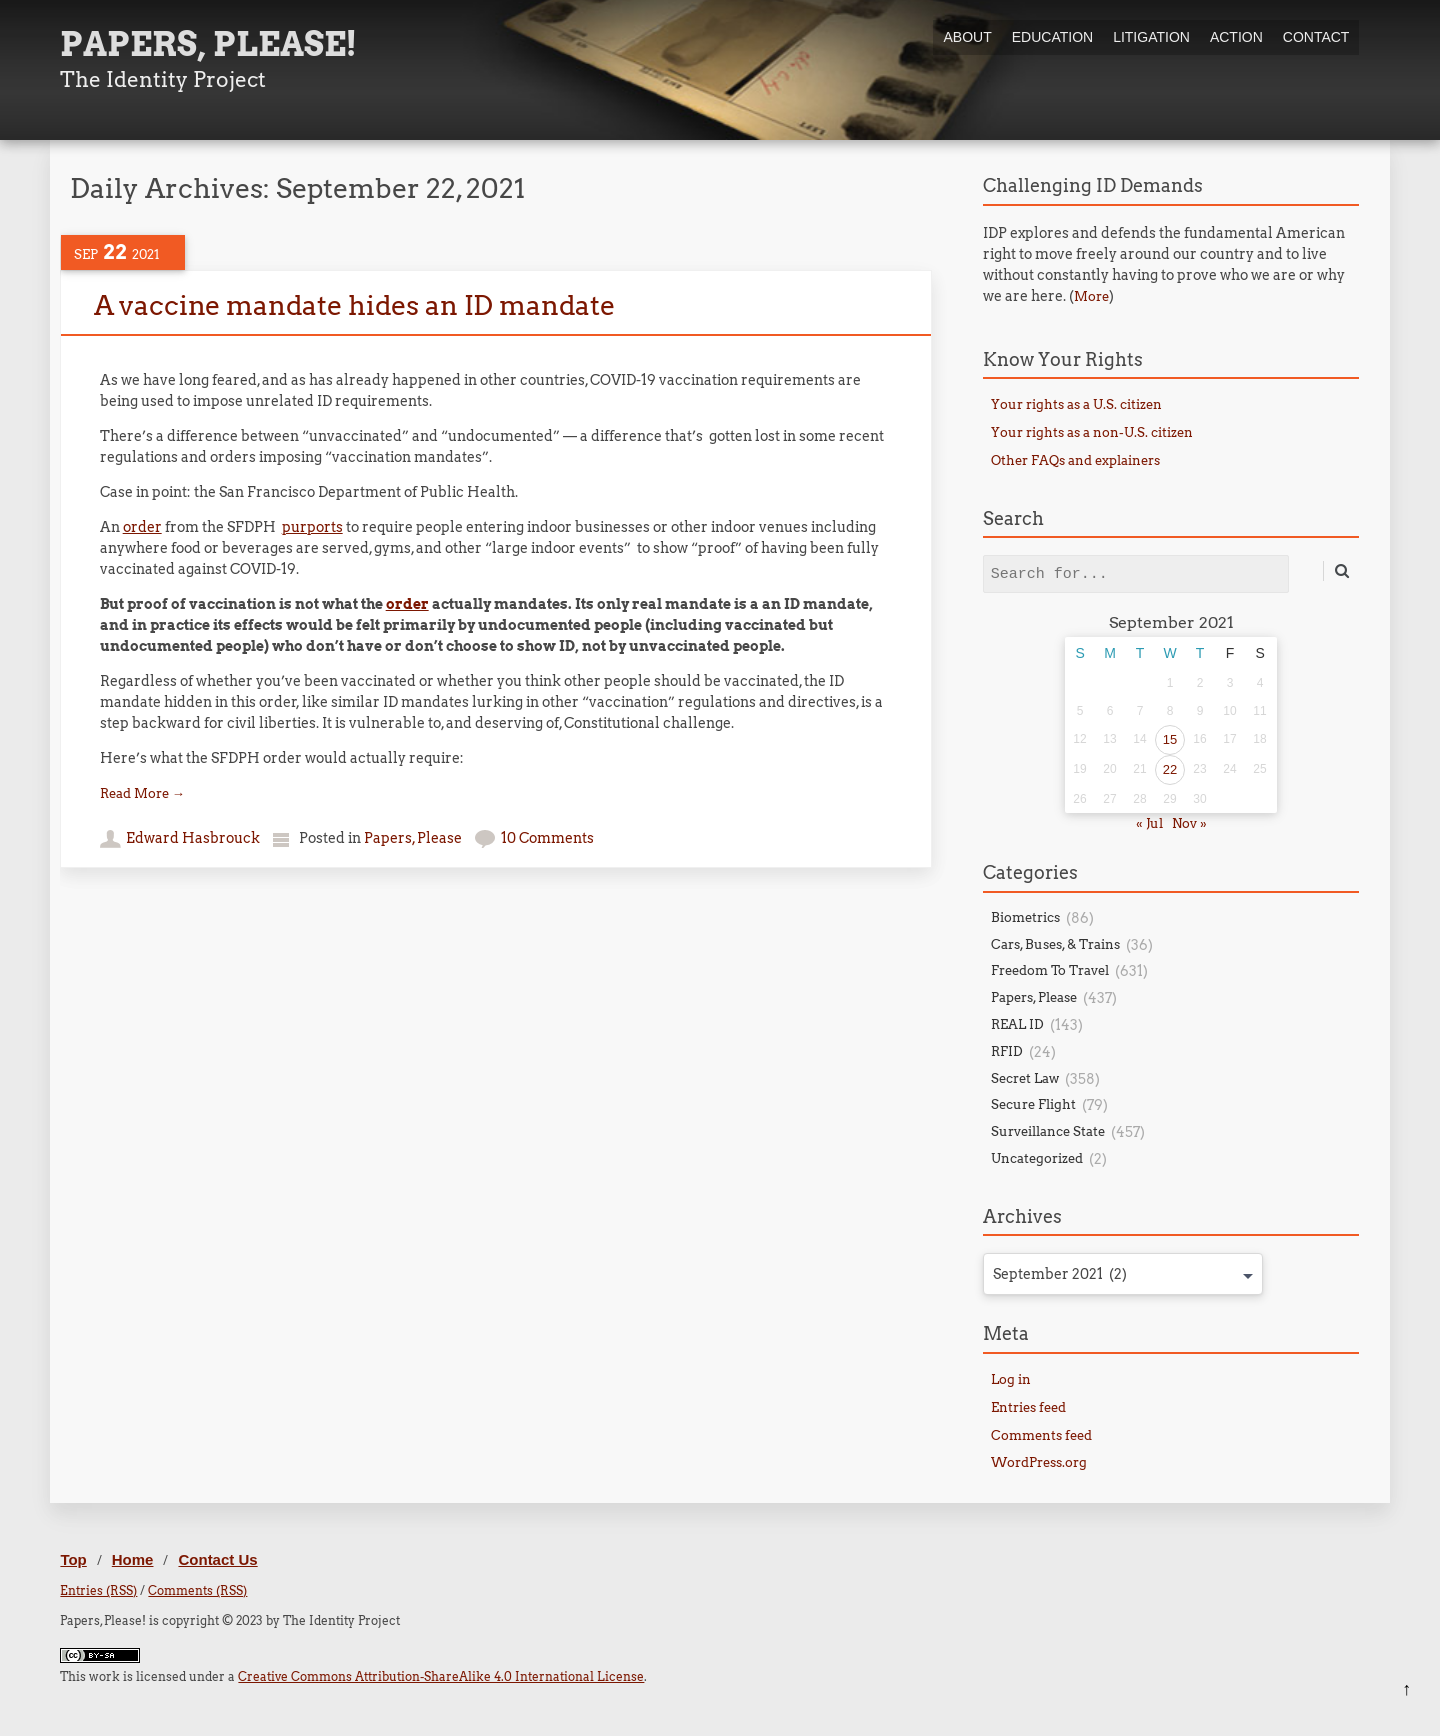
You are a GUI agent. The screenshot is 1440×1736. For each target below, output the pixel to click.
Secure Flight (1033, 1104)
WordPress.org (1039, 1462)
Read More (142, 793)
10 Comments (547, 838)
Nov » (1189, 823)
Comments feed (1041, 1435)
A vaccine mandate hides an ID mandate (354, 305)
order (142, 527)
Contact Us (217, 1559)
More (1091, 296)
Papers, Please (413, 838)
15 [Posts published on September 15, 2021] (1170, 739)
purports (312, 527)
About (967, 37)
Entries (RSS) (98, 1590)
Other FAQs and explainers (1075, 460)
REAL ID (1017, 1024)
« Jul (1149, 823)
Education (1052, 37)
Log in (1011, 1379)
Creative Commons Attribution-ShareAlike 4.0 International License (441, 1676)
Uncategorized (1037, 1158)
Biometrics (1025, 917)
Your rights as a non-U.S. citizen (1092, 432)
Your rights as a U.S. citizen (1076, 404)
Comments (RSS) (197, 1590)
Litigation (1151, 37)
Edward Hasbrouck (193, 838)
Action (1236, 37)
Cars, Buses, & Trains (1055, 944)
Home (133, 1559)
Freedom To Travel (1050, 970)
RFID (1007, 1051)
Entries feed (1028, 1407)
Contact (1316, 37)
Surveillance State (1048, 1131)
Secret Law (1025, 1078)
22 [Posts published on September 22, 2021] (1170, 769)
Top (73, 1559)
